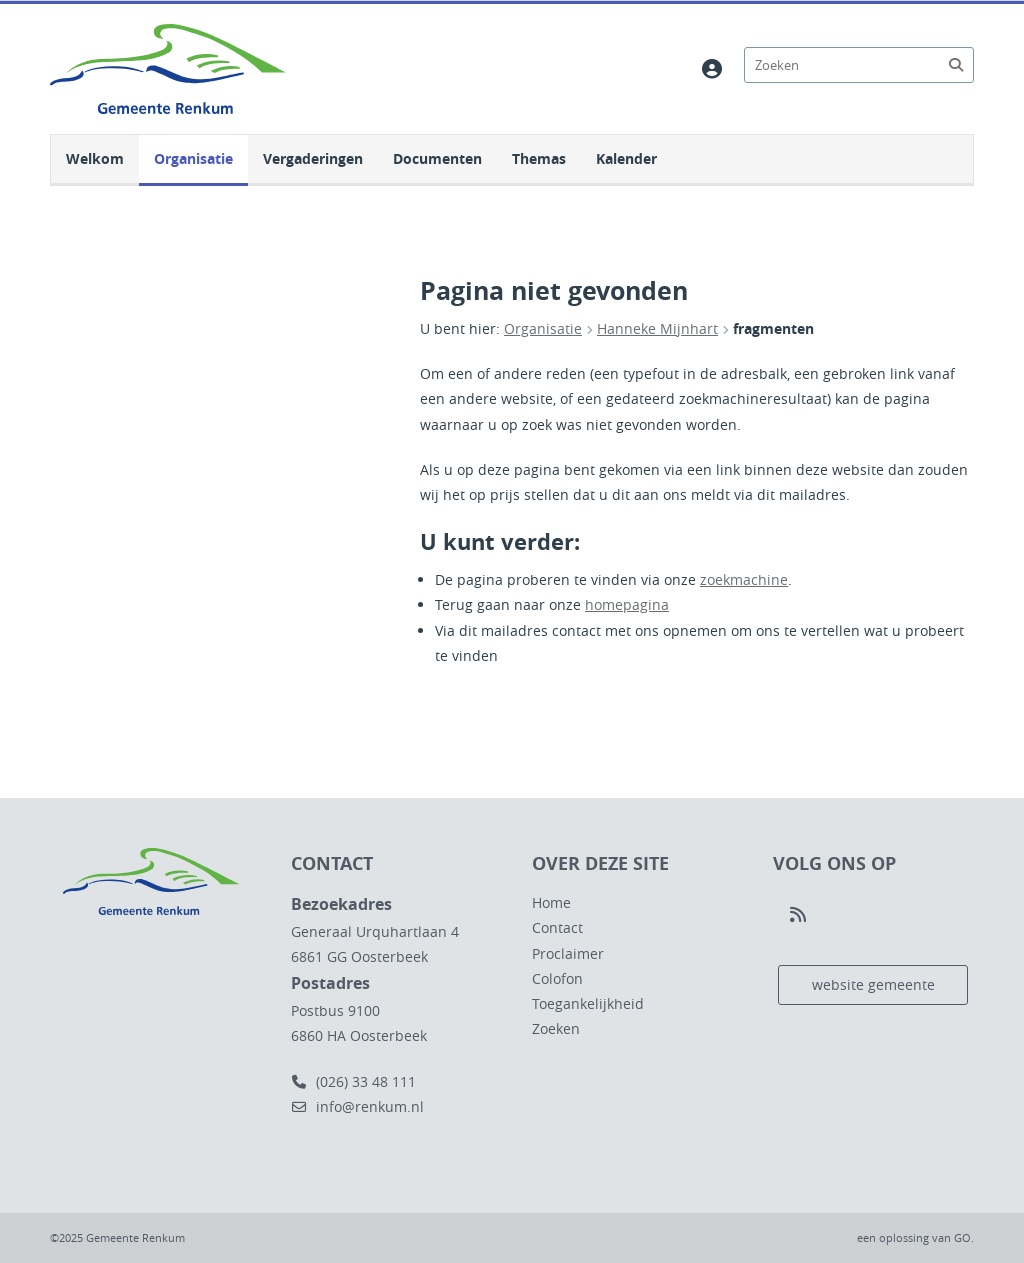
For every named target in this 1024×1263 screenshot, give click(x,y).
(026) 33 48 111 (353, 1081)
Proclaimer (568, 953)
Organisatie (193, 158)
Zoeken (556, 1028)
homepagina (627, 604)
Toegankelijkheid (588, 1003)
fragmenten (773, 328)
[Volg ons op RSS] (798, 915)
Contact (557, 927)
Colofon (557, 978)
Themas (539, 158)
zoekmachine (744, 579)
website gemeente (873, 984)
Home (551, 902)
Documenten (437, 158)
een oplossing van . (915, 1237)
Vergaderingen (313, 158)
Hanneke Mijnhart (657, 328)
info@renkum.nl (357, 1106)
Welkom (95, 158)
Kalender (626, 158)
